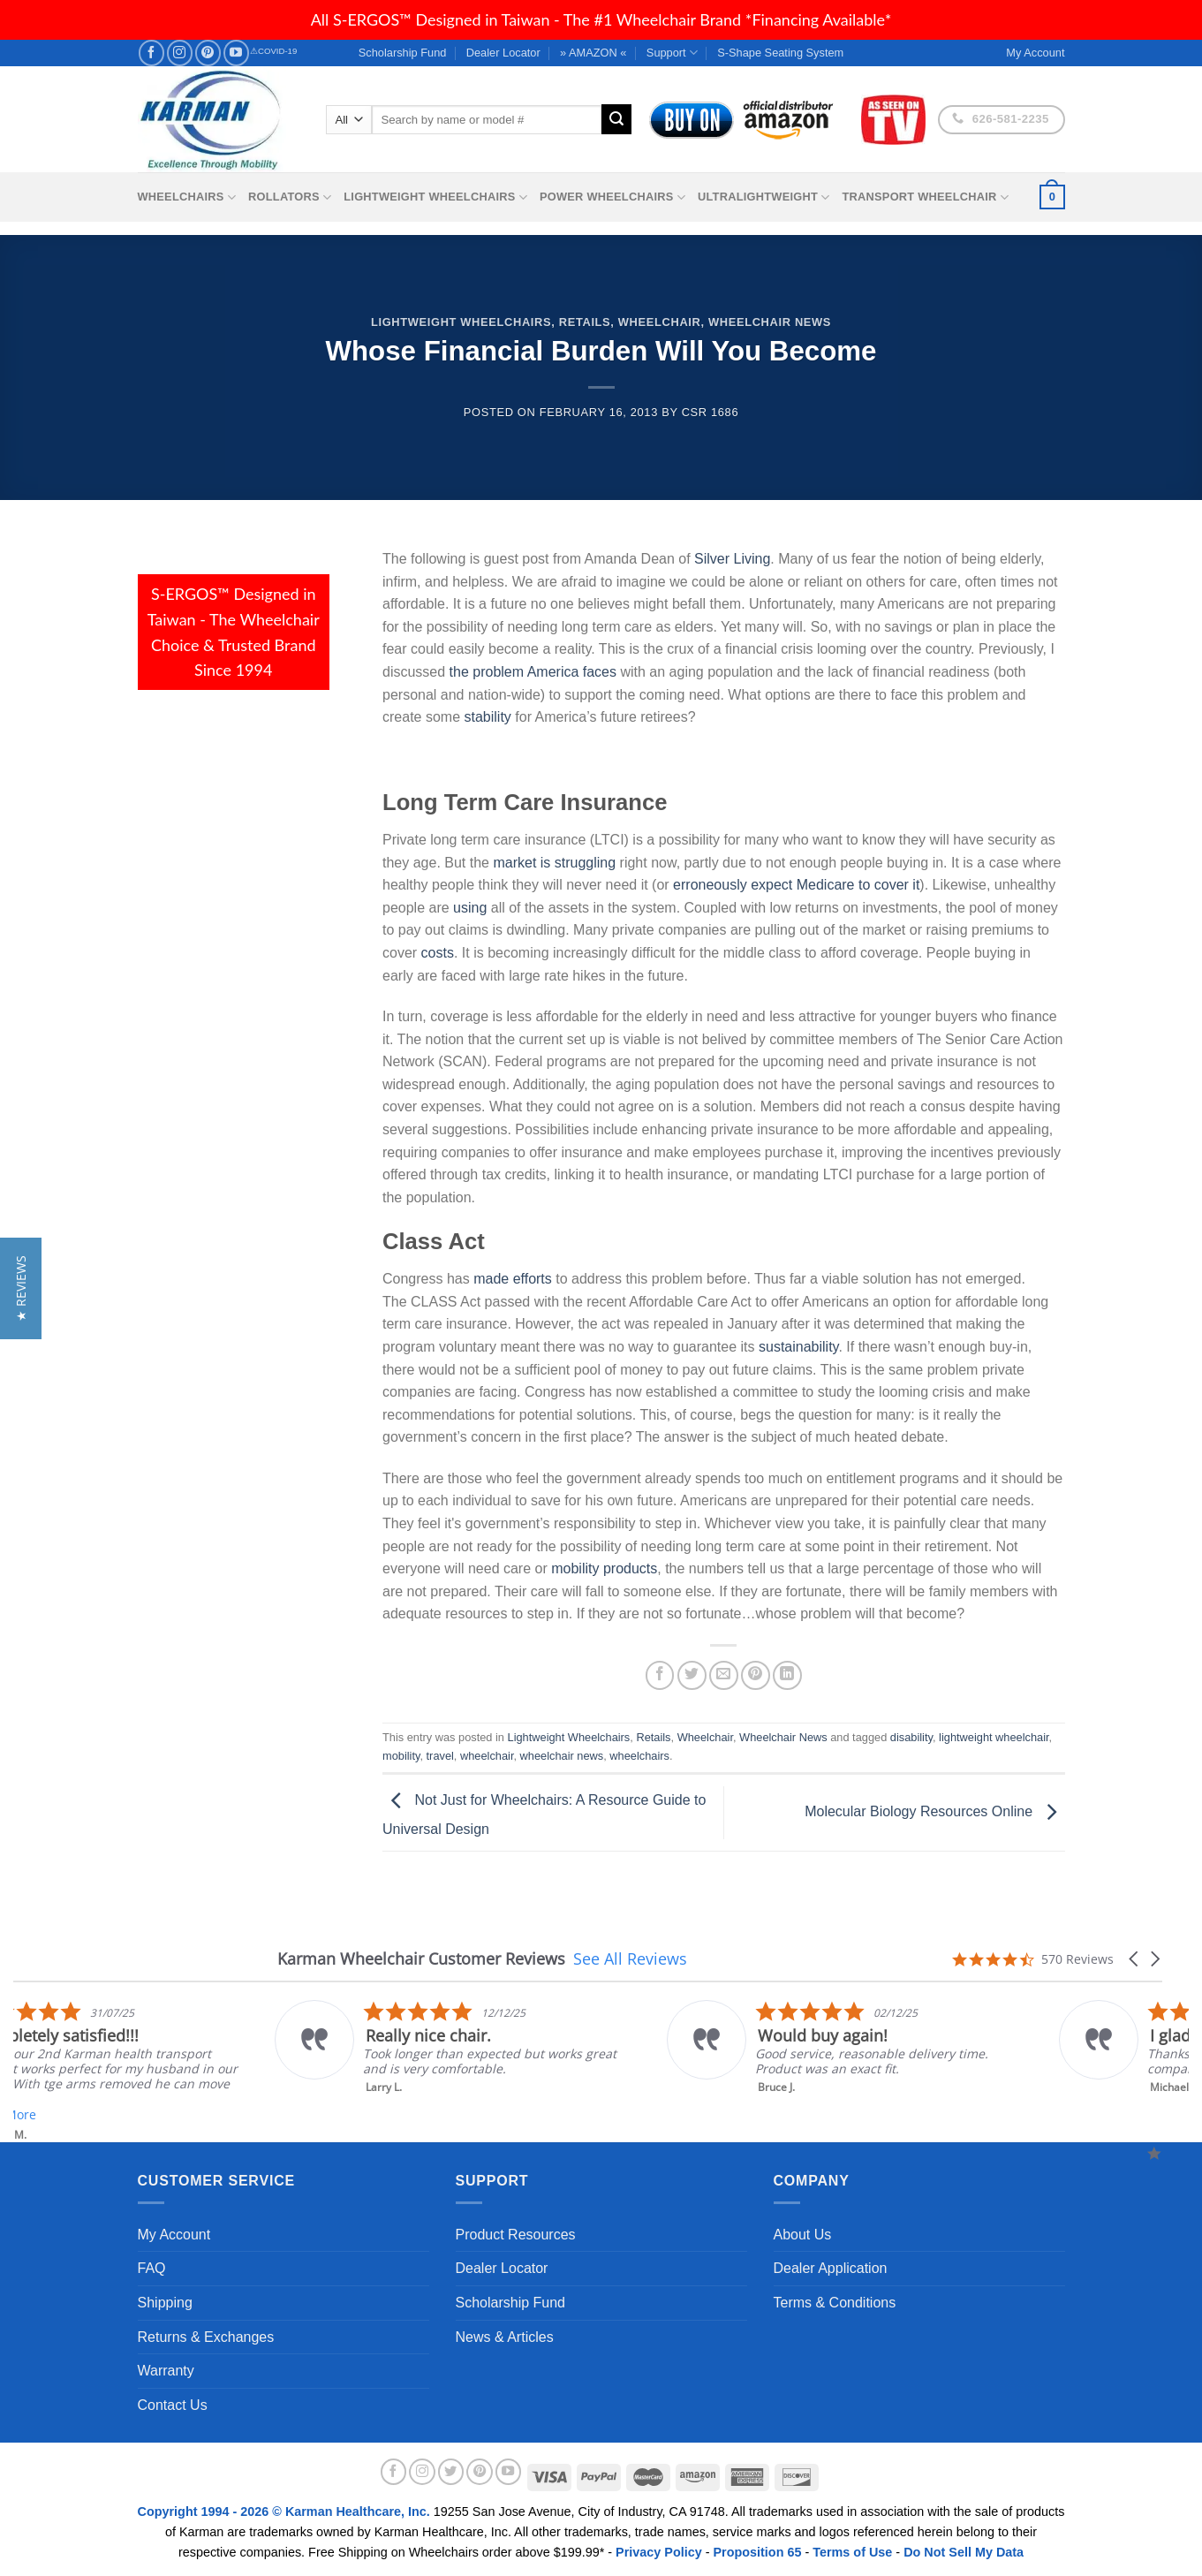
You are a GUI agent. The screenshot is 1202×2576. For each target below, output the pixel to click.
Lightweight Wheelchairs (435, 197)
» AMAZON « (593, 52)
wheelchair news (562, 1755)
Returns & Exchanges (206, 2337)
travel (440, 1755)
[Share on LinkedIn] (787, 1675)
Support (672, 52)
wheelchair (486, 1755)
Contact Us (173, 2405)
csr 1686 (710, 412)
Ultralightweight (764, 197)
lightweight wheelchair (994, 1737)
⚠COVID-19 (273, 51)
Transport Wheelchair (926, 197)
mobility (401, 1755)
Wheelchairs (187, 197)
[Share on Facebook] (660, 1675)
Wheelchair (659, 322)
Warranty (166, 2370)
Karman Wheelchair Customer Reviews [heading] (421, 1958)
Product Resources (516, 2234)
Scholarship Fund (403, 52)
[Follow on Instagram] (180, 52)
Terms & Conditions (835, 2302)
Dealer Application (831, 2268)
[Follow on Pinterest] (208, 52)
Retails (585, 322)
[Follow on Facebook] (151, 52)
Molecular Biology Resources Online (934, 1811)
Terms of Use (852, 2552)
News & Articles (505, 2337)
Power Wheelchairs (612, 197)
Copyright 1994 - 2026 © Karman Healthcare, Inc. (286, 2511)
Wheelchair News (769, 322)
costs (437, 952)
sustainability (798, 1346)
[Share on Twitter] (692, 1675)
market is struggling (554, 862)
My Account (174, 2234)
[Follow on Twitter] (451, 2472)
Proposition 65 (757, 2552)
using (470, 907)
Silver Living (732, 558)
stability (487, 716)
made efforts (512, 1278)
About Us (803, 2234)
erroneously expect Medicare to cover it (796, 884)
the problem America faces (533, 671)
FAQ (152, 2268)
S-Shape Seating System (780, 52)
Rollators (289, 197)
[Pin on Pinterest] (755, 1675)
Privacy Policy (659, 2552)
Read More (239, 2114)
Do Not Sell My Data (963, 2552)
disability (911, 1737)
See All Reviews (630, 1958)
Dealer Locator (503, 52)
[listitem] (688, 2047)
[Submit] (616, 119)
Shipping (165, 2302)
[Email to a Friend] (723, 1675)
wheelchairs (639, 1755)
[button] (1135, 1958)
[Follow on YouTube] (236, 52)
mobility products (604, 1568)
